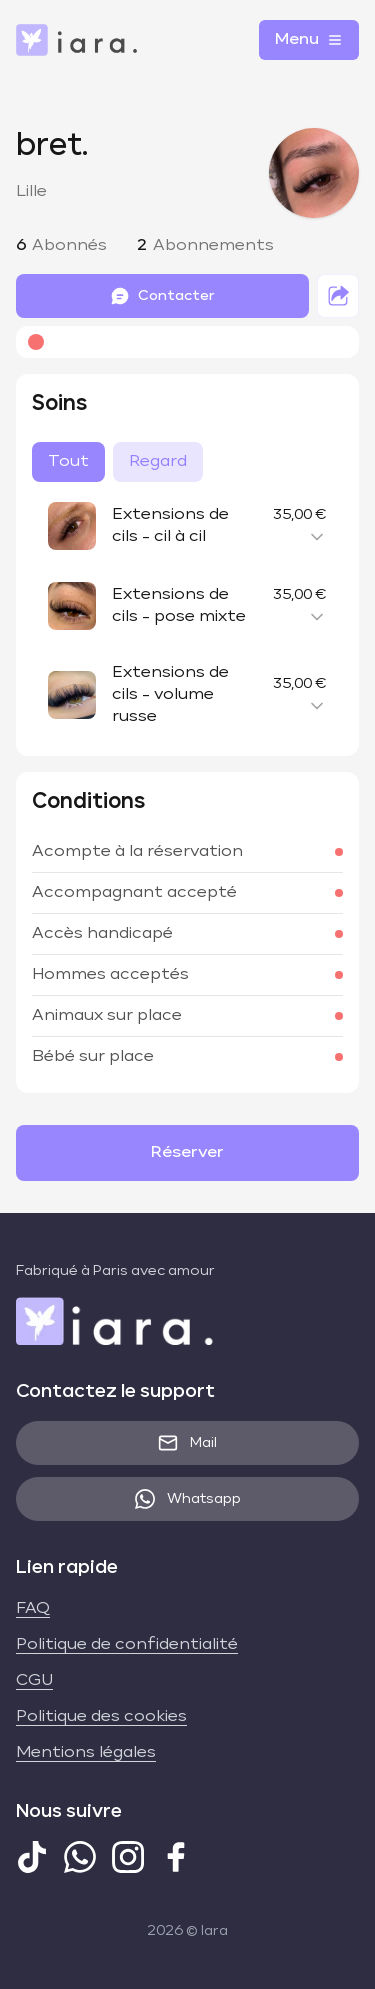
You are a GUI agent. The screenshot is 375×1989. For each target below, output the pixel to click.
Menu (309, 40)
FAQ (33, 1609)
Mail (187, 1443)
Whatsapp (188, 1499)
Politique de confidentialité (127, 1645)
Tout (68, 462)
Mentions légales (86, 1753)
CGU (34, 1681)
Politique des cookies (101, 1717)
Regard (158, 462)
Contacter (162, 296)
